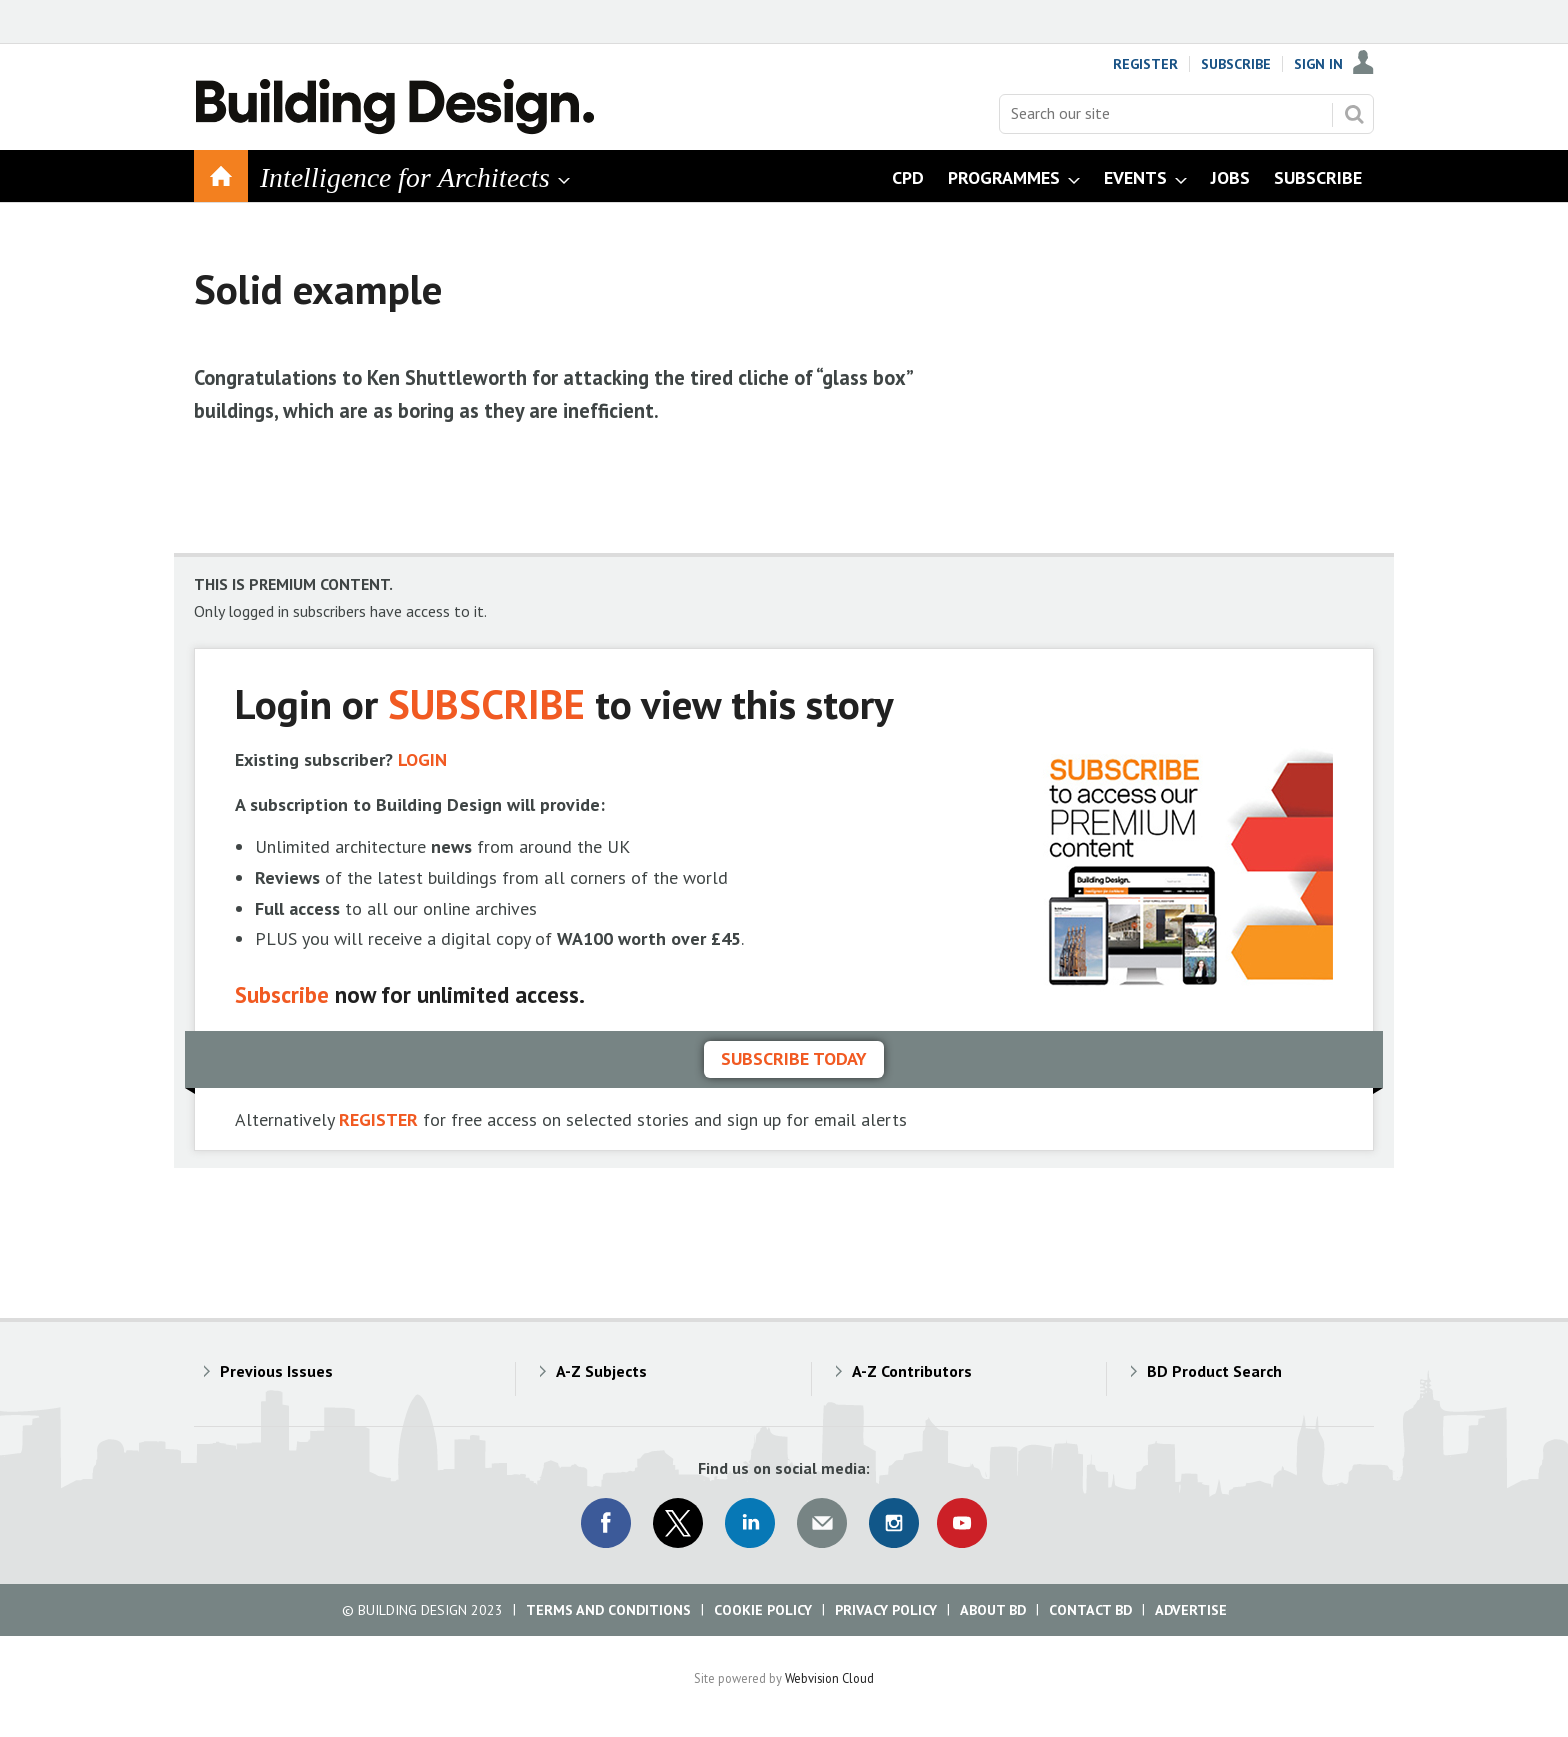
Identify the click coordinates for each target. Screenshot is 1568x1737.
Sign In (1318, 64)
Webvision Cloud (829, 1678)
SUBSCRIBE (486, 703)
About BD (993, 1610)
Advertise (1191, 1610)
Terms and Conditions (608, 1610)
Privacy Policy (886, 1610)
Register (1145, 64)
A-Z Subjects (601, 1371)
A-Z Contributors (912, 1371)
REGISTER (378, 1119)
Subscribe (1236, 64)
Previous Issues (276, 1371)
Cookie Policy (763, 1610)
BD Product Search (1214, 1371)
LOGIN (422, 759)
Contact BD (1090, 1610)
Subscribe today (794, 1058)
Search (1354, 114)
